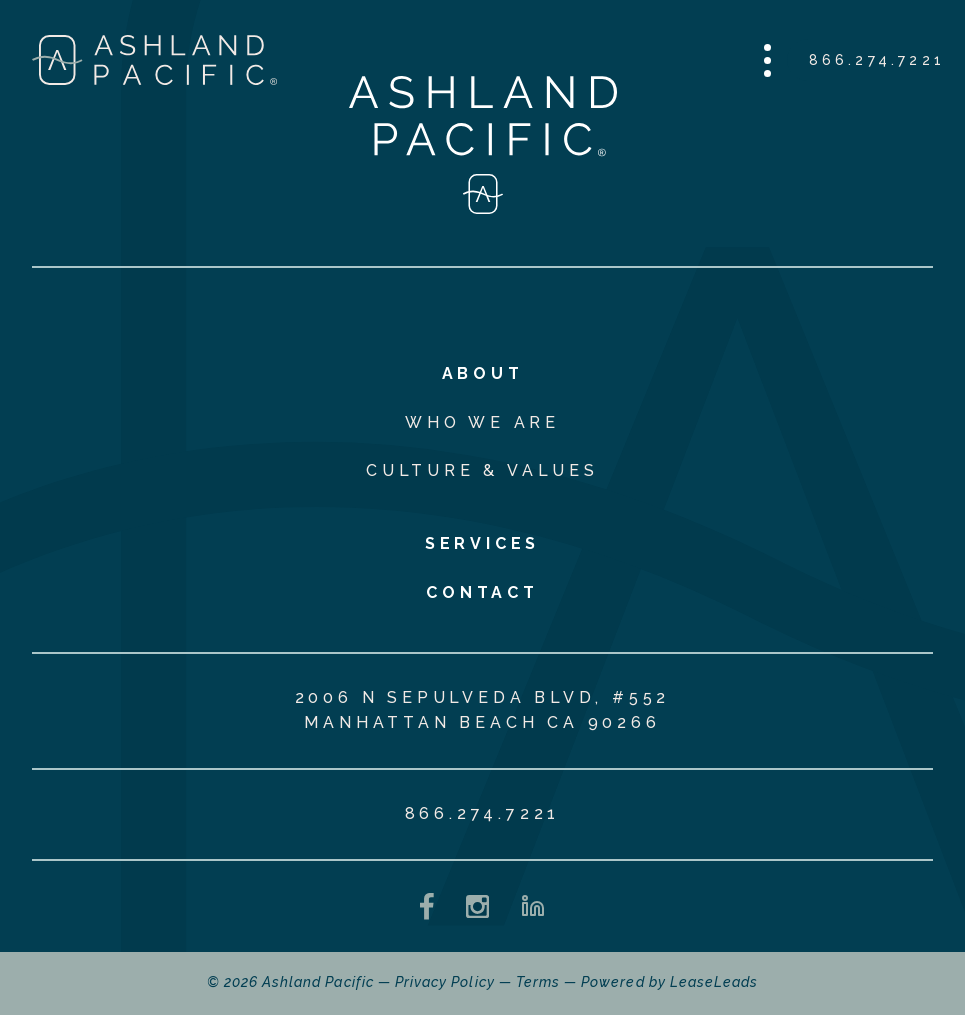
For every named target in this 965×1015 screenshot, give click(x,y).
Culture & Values (482, 470)
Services (482, 543)
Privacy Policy (445, 982)
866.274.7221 (877, 60)
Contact (482, 592)
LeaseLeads (714, 982)
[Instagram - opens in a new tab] (477, 906)
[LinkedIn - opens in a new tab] (533, 906)
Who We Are (482, 422)
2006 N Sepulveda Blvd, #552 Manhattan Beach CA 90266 (483, 710)
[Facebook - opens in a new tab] (427, 906)
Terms (538, 982)
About (483, 373)
